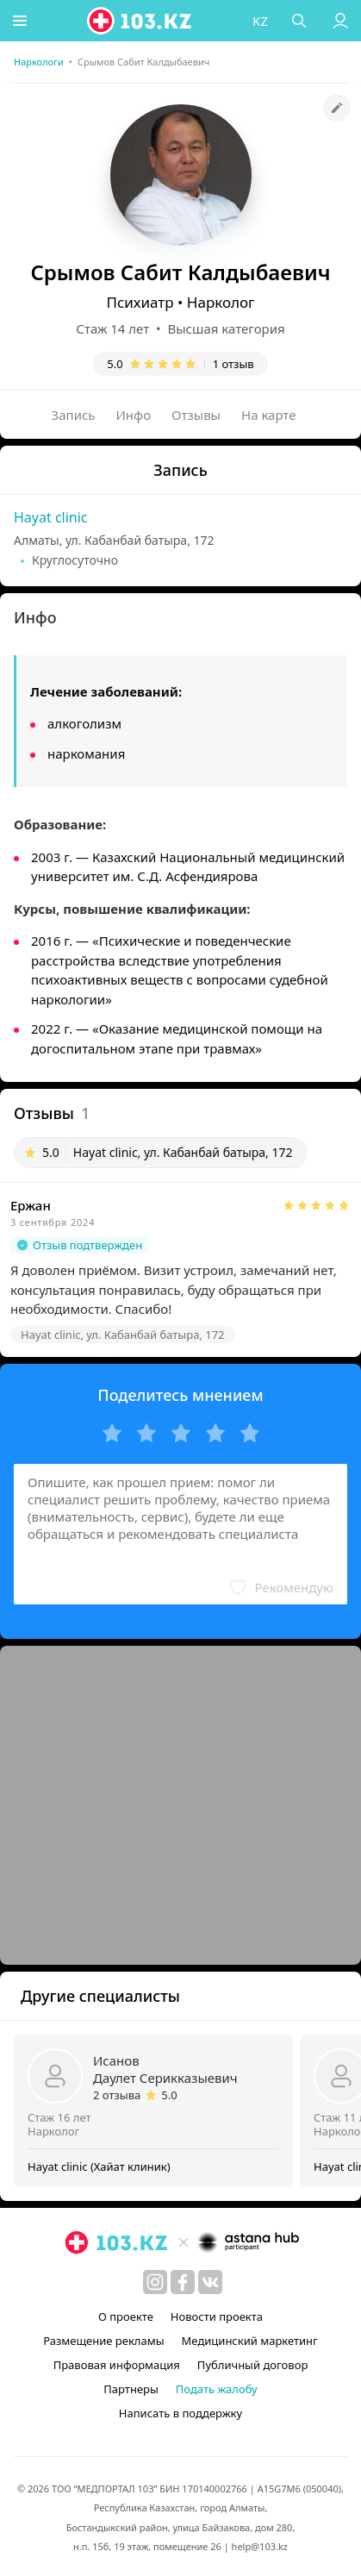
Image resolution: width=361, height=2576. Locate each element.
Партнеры (131, 2389)
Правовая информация (116, 2365)
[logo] (142, 20)
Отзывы (196, 414)
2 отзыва (116, 2095)
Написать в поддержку (180, 2413)
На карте (268, 414)
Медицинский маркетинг (250, 2340)
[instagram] (155, 2282)
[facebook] (183, 2282)
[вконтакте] (210, 2282)
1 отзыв (233, 364)
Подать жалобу (217, 2389)
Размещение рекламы (103, 2340)
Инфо (134, 414)
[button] (21, 20)
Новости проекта (217, 2316)
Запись (74, 414)
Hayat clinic (51, 517)
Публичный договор (252, 2365)
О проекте (125, 2316)
